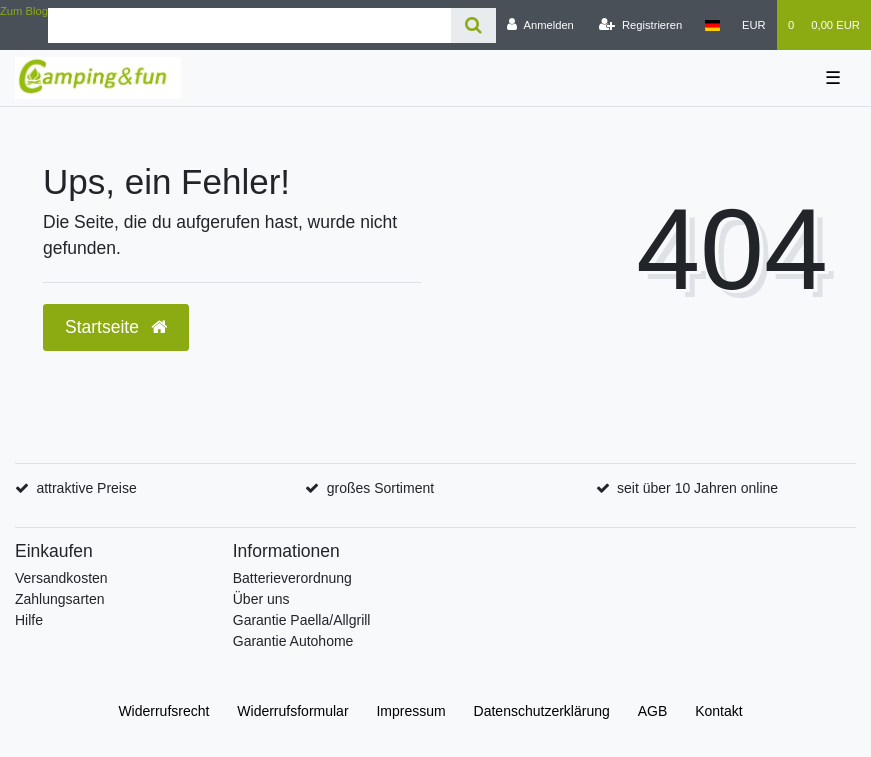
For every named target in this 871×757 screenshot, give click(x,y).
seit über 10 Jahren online (697, 488)
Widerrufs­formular (292, 711)
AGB (653, 711)
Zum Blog (24, 11)
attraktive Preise (86, 488)
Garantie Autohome (293, 641)
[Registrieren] (640, 25)
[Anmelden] (540, 25)
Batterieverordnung (292, 578)
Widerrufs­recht (163, 711)
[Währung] (754, 25)
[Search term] (249, 25)
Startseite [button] (116, 327)
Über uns (261, 599)
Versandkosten (61, 578)
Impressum (410, 711)
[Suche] (473, 25)
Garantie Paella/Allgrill (302, 620)
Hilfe (29, 620)
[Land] (711, 25)
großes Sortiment (380, 488)
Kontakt (718, 711)
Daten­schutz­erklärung (542, 711)
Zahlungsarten (60, 599)
